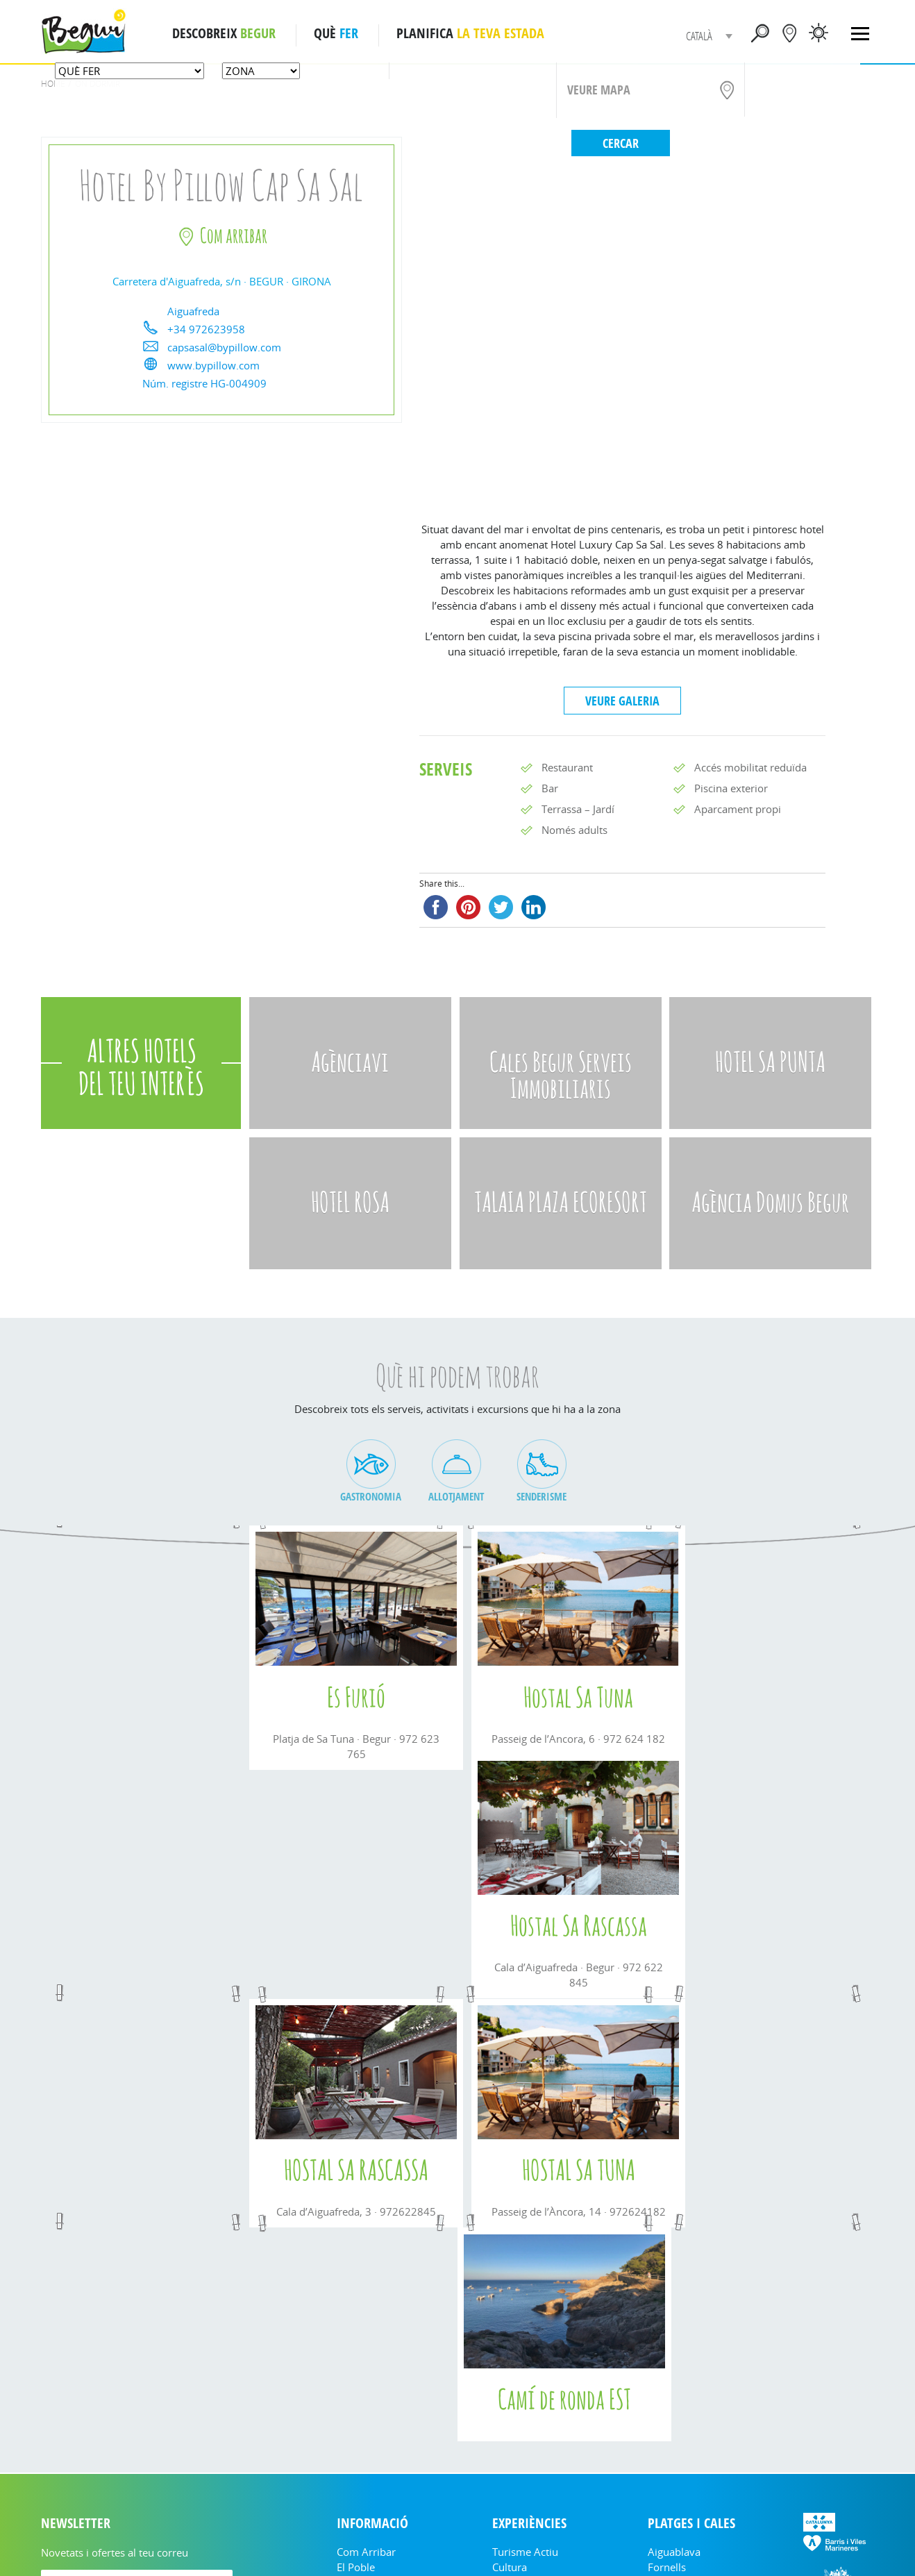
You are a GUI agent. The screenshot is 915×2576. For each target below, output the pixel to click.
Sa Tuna (666, 2343)
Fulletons (358, 2359)
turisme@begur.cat (566, 2541)
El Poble (356, 2313)
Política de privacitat (740, 2541)
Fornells (667, 2313)
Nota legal (633, 2541)
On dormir (518, 2343)
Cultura (509, 2313)
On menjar (518, 2328)
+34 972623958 (206, 329)
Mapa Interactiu (685, 2420)
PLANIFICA (470, 33)
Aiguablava (674, 2298)
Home (53, 84)
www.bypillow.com (213, 365)
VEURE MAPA (598, 89)
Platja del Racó (683, 2404)
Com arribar (366, 2298)
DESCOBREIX (224, 33)
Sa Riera (667, 2374)
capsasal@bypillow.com (224, 347)
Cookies (676, 2541)
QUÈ (336, 33)
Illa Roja (666, 2389)
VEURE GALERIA (622, 700)
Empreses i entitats (382, 2328)
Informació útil (372, 2343)
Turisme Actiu (525, 2298)
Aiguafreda (674, 2359)
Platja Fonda (677, 2328)
